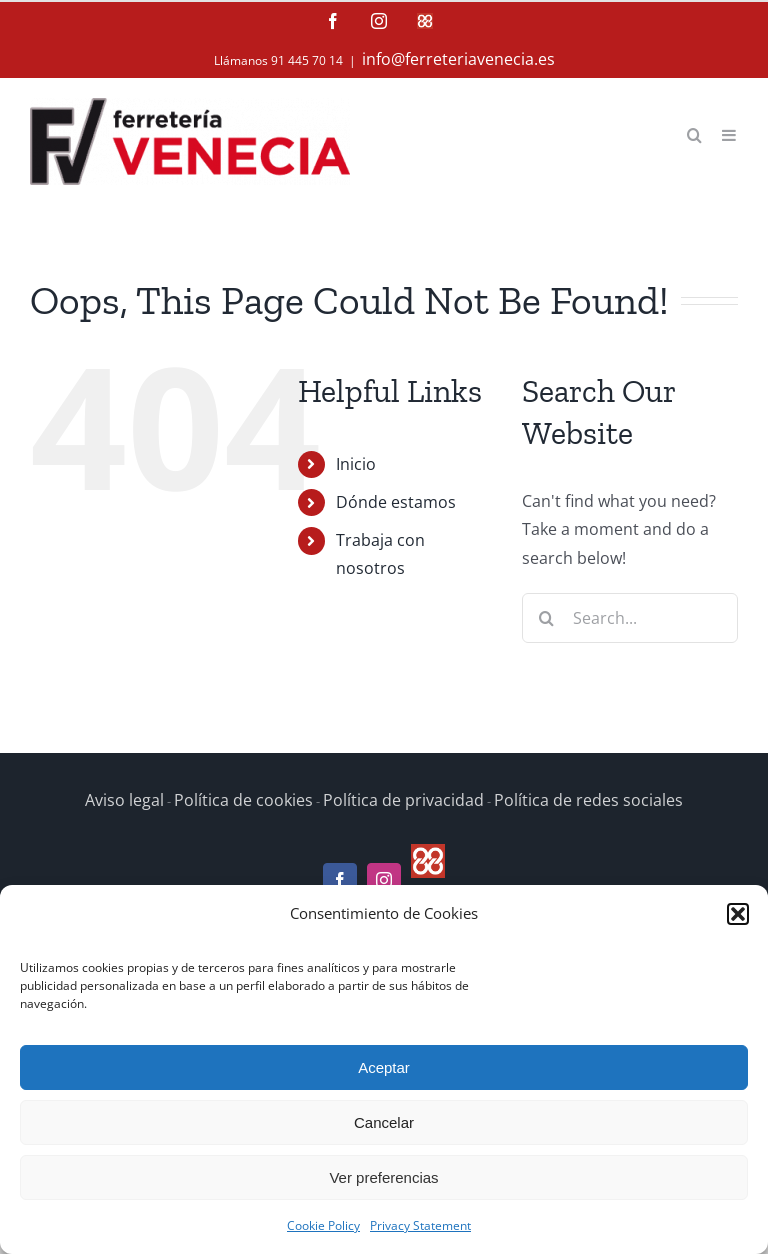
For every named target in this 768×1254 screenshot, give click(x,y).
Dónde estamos (396, 502)
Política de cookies (243, 800)
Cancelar (384, 1122)
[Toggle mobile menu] (730, 133)
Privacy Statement (420, 1225)
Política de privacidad (403, 800)
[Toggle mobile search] (694, 133)
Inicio (356, 464)
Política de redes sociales (588, 800)
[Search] (547, 618)
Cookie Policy (323, 1225)
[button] (738, 914)
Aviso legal (124, 800)
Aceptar (384, 1067)
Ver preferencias (383, 1177)
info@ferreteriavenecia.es (458, 59)
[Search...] (630, 618)
